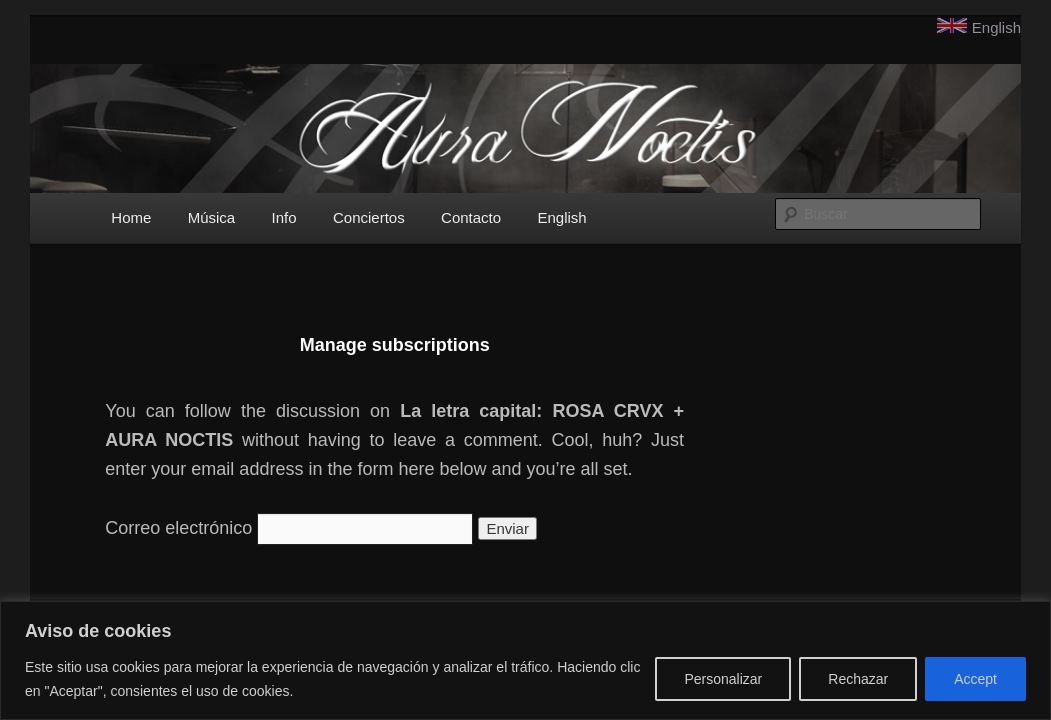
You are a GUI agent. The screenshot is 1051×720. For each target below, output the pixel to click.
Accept (975, 679)
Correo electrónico (178, 528)
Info (284, 217)
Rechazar (858, 679)
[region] (525, 660)
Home (131, 217)
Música (212, 217)
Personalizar (723, 679)
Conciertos (369, 217)
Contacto (471, 217)
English (996, 27)
